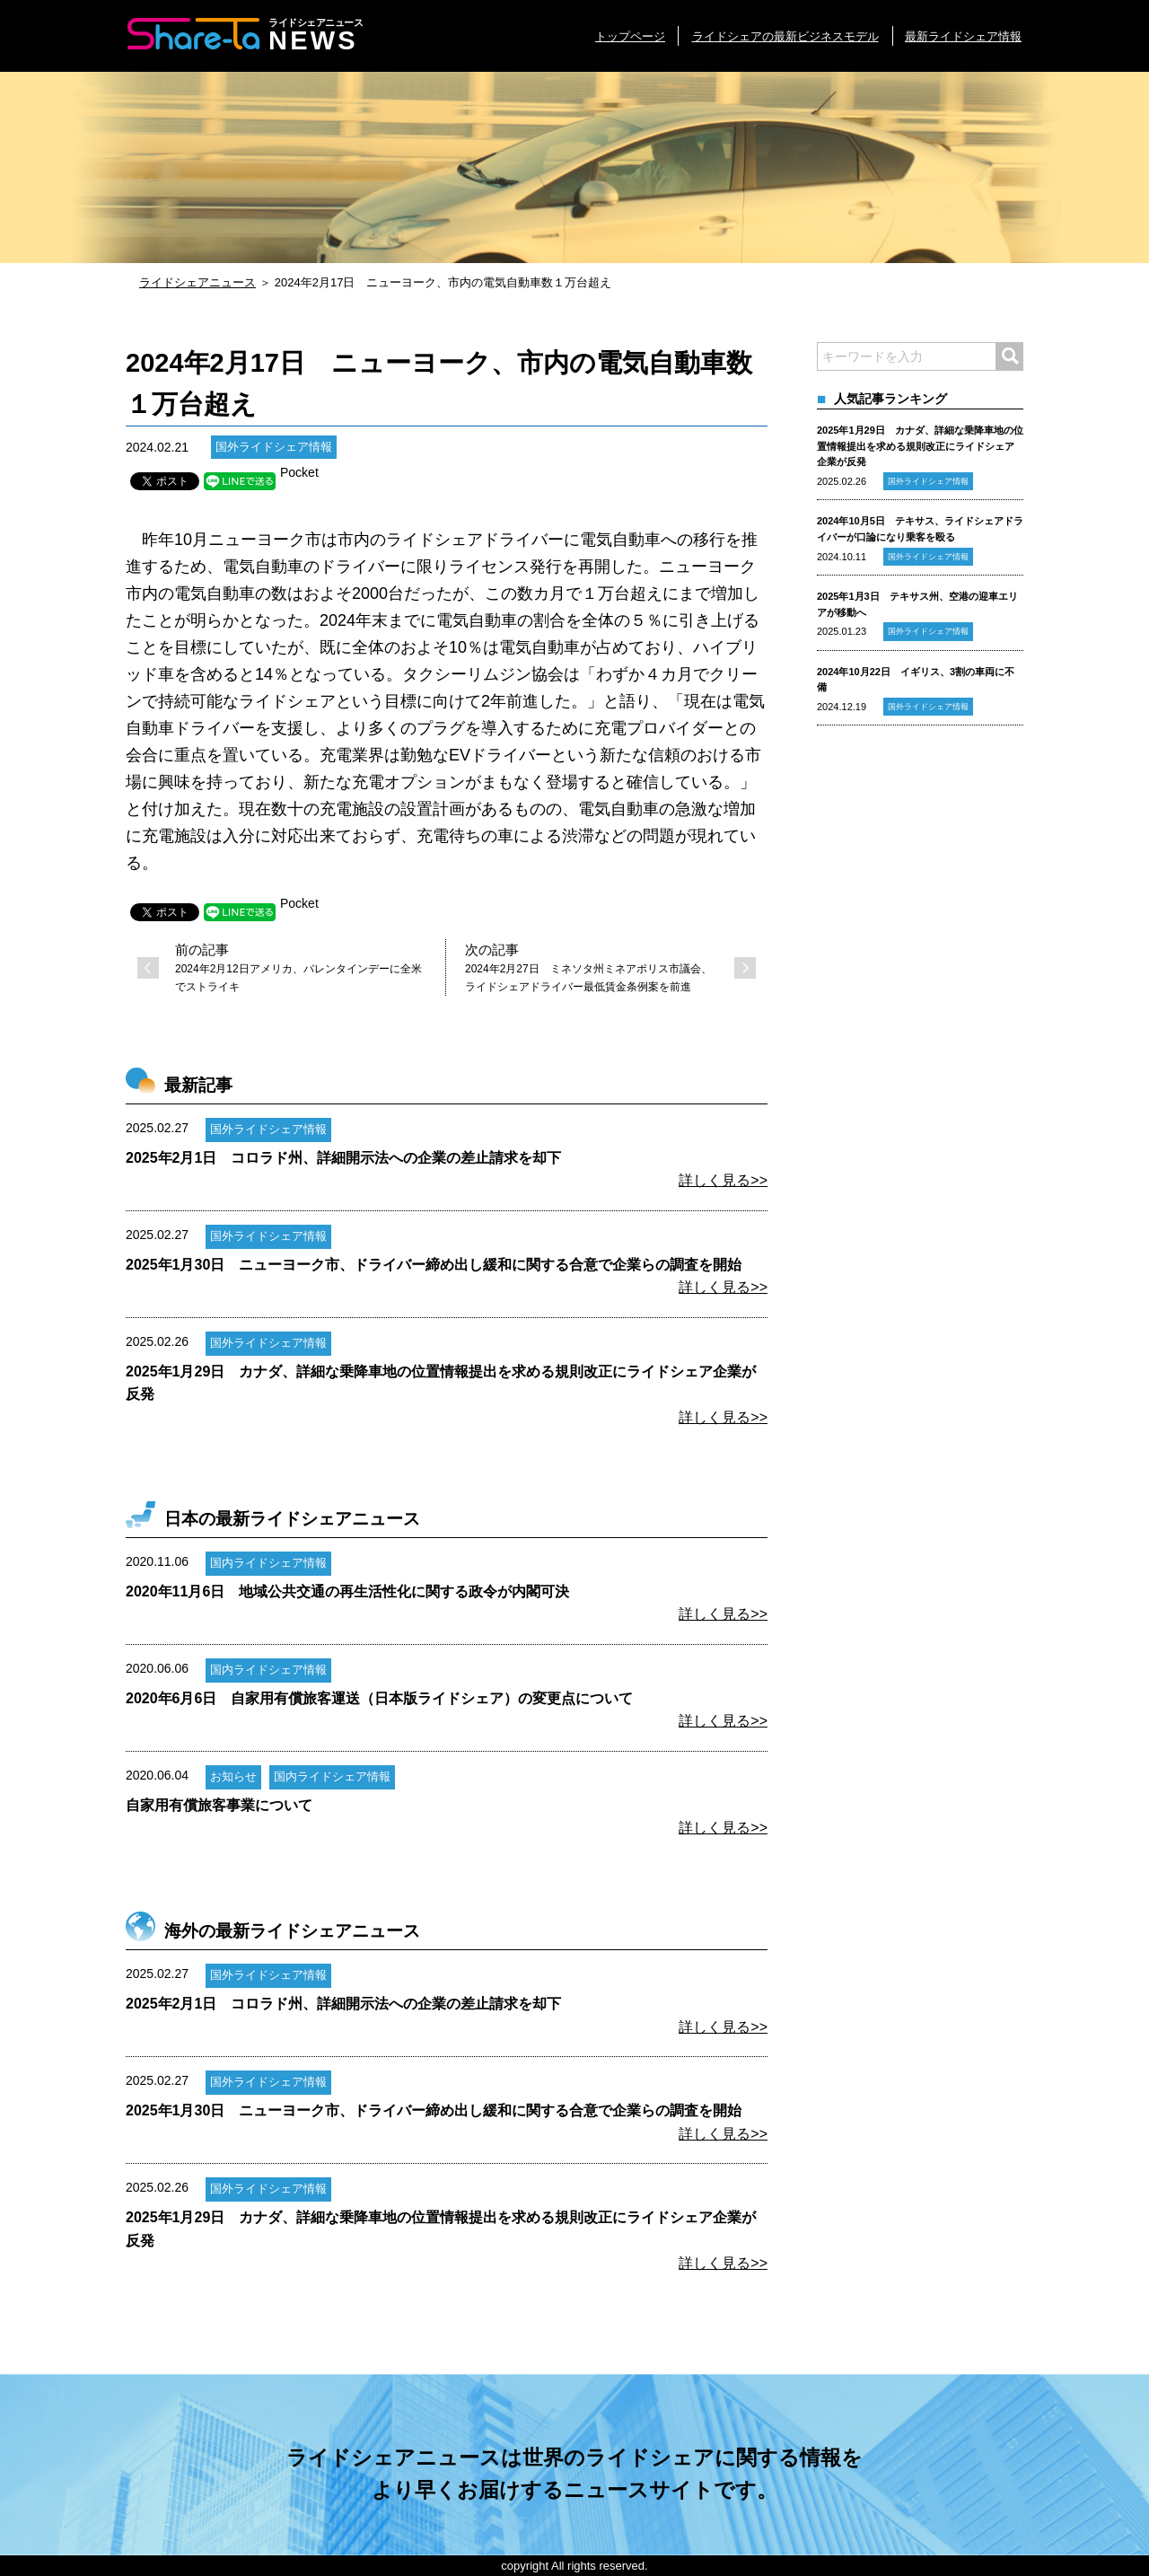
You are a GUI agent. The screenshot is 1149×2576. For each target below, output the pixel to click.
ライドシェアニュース (197, 282)
